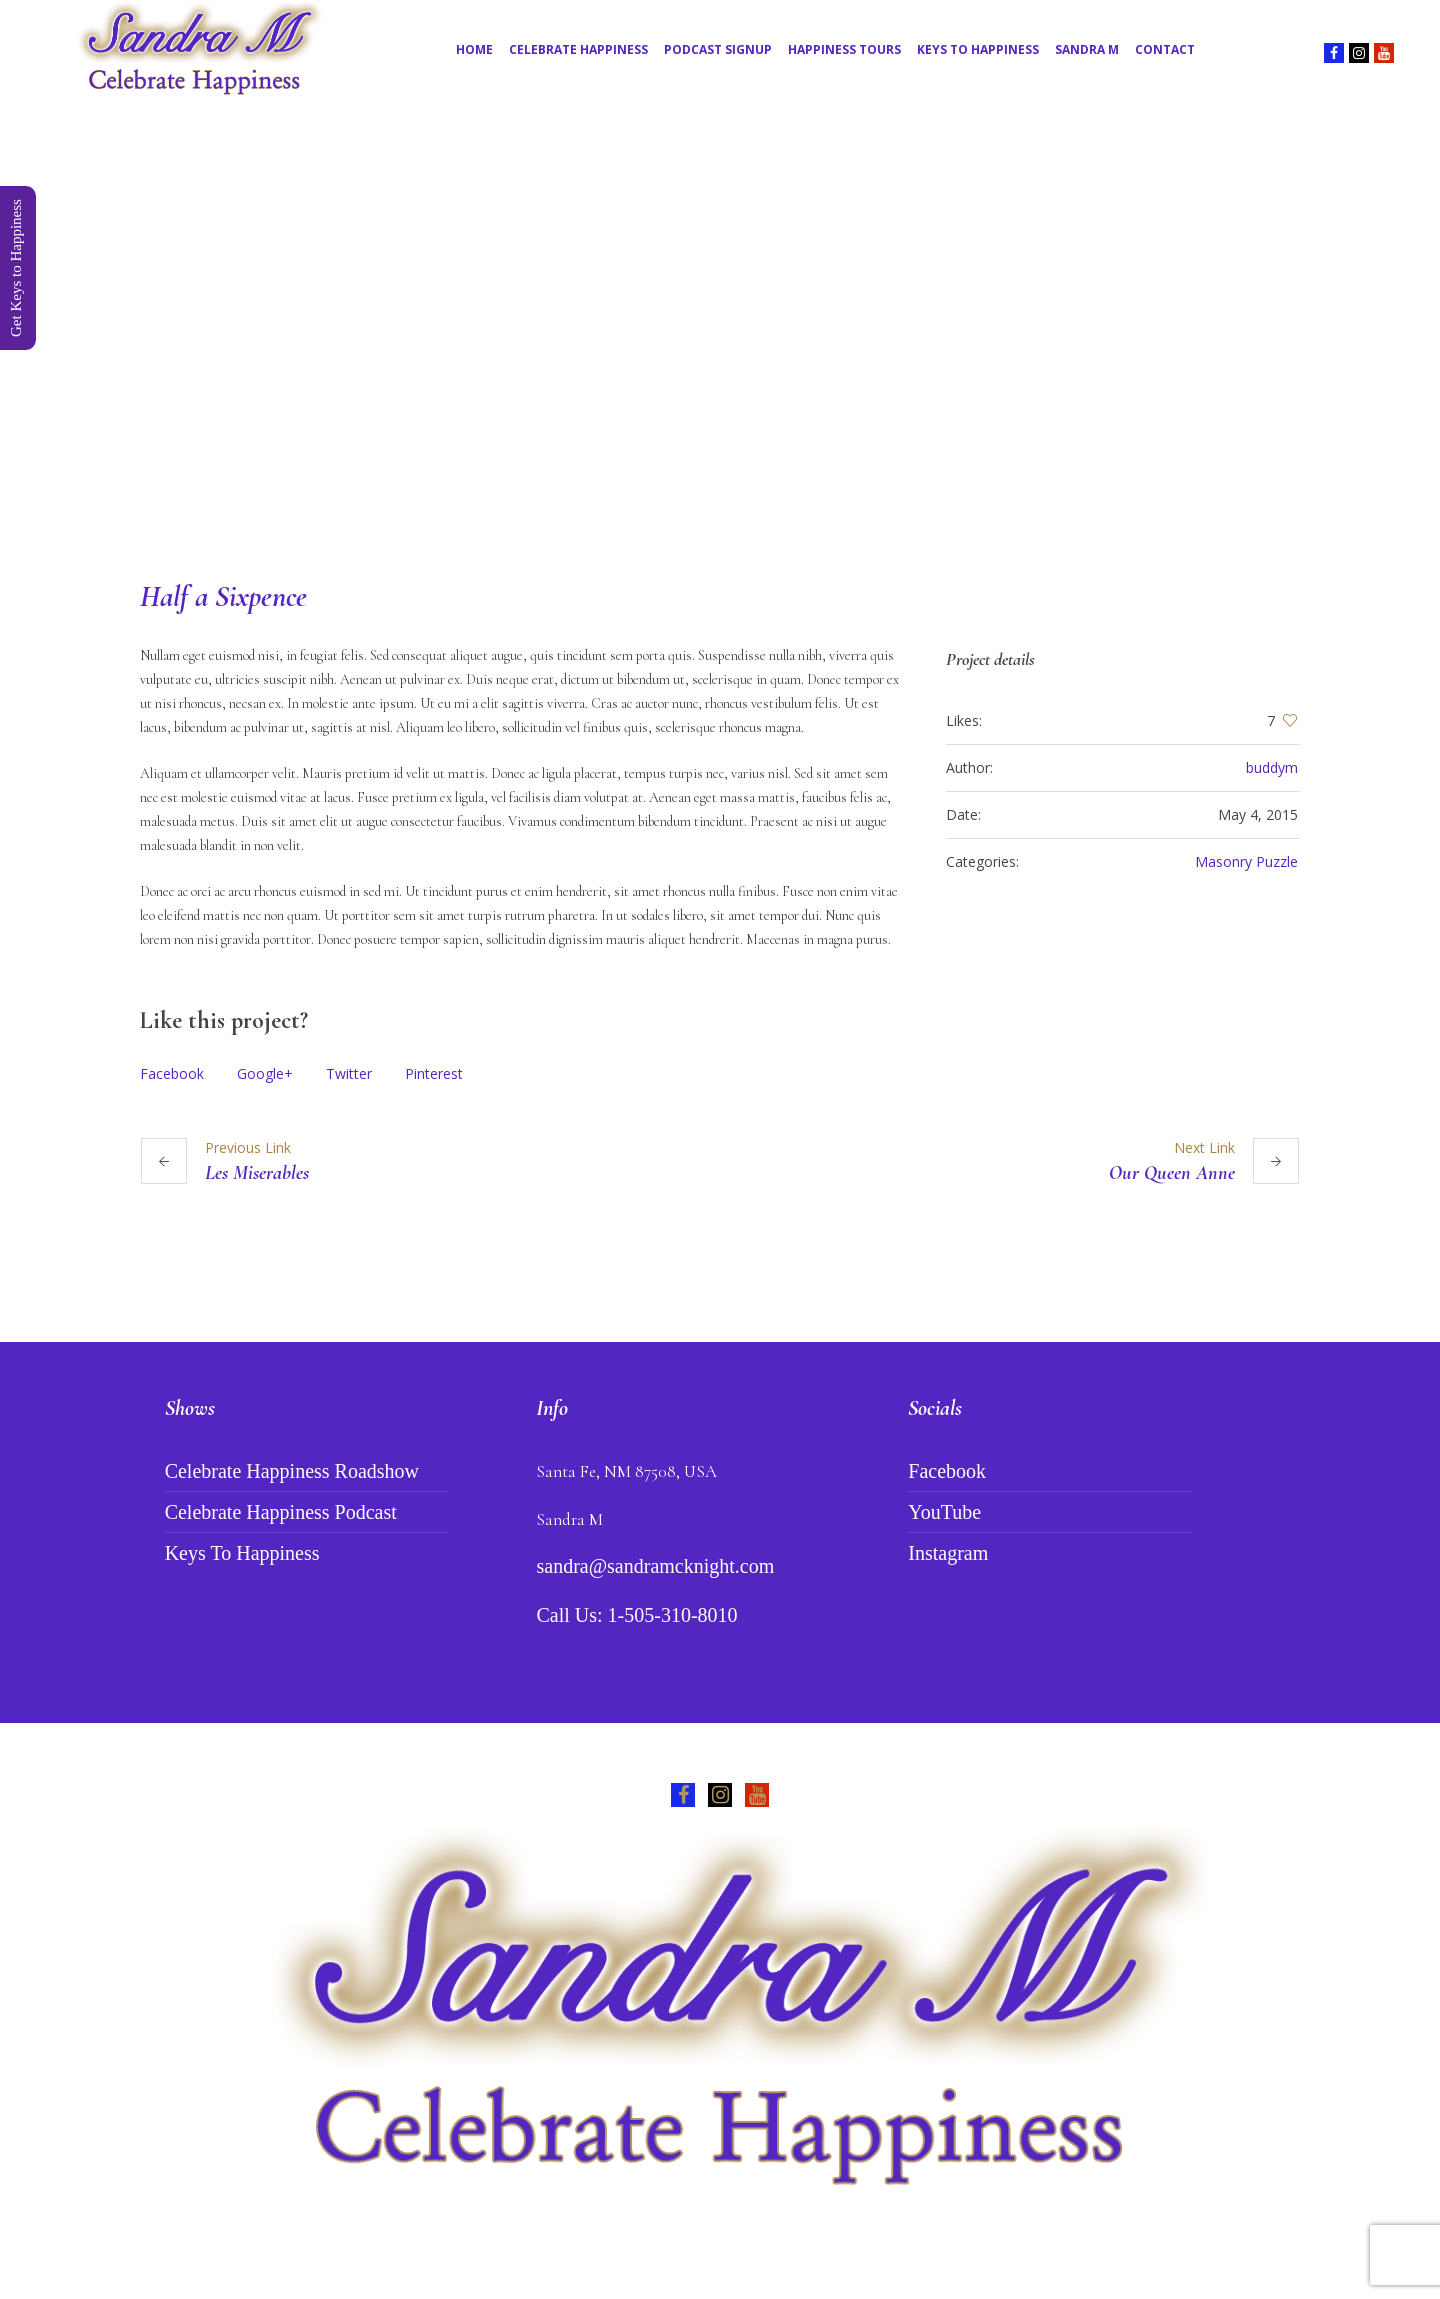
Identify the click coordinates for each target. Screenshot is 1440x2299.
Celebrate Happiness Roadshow (292, 1471)
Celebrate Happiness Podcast (281, 1512)
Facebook (172, 1073)
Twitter (349, 1073)
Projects (691, 428)
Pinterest (434, 1073)
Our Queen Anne (1172, 1173)
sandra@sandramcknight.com (655, 1566)
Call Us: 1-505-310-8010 (636, 1615)
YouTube (944, 1512)
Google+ (265, 1073)
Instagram (948, 1553)
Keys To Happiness (242, 1553)
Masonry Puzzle (1246, 861)
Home (629, 428)
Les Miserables (257, 1173)
